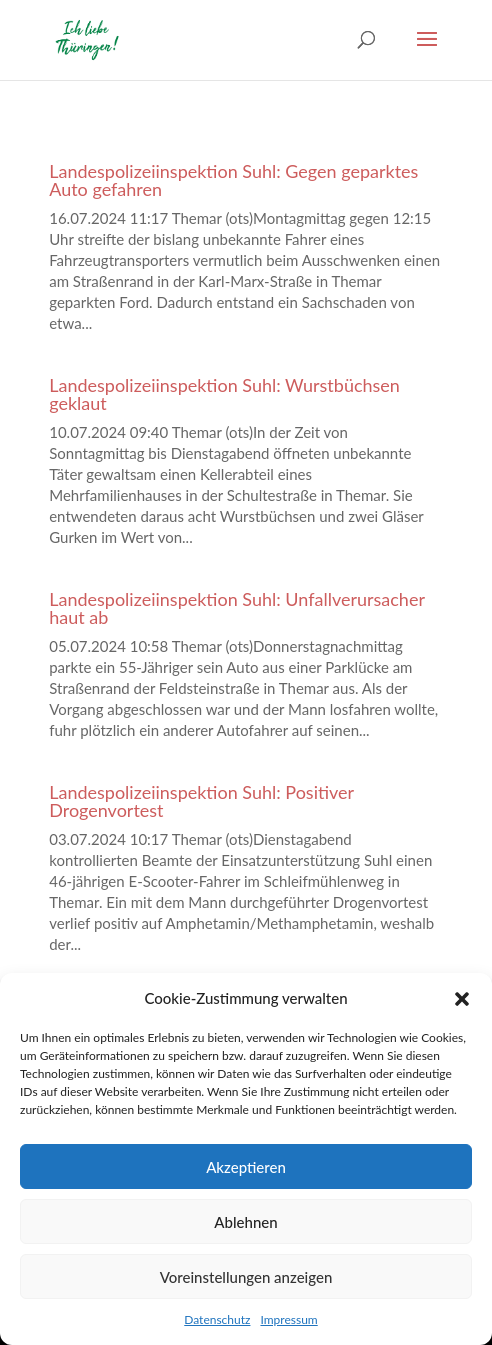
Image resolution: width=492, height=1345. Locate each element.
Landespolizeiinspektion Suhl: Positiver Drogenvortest (201, 801)
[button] (462, 999)
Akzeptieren (246, 1167)
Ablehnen (245, 1222)
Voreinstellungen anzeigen (246, 1277)
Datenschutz (217, 1319)
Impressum (288, 1319)
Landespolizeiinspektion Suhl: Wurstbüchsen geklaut (224, 394)
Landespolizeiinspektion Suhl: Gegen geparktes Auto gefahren (233, 180)
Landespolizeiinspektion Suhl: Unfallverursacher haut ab (236, 608)
